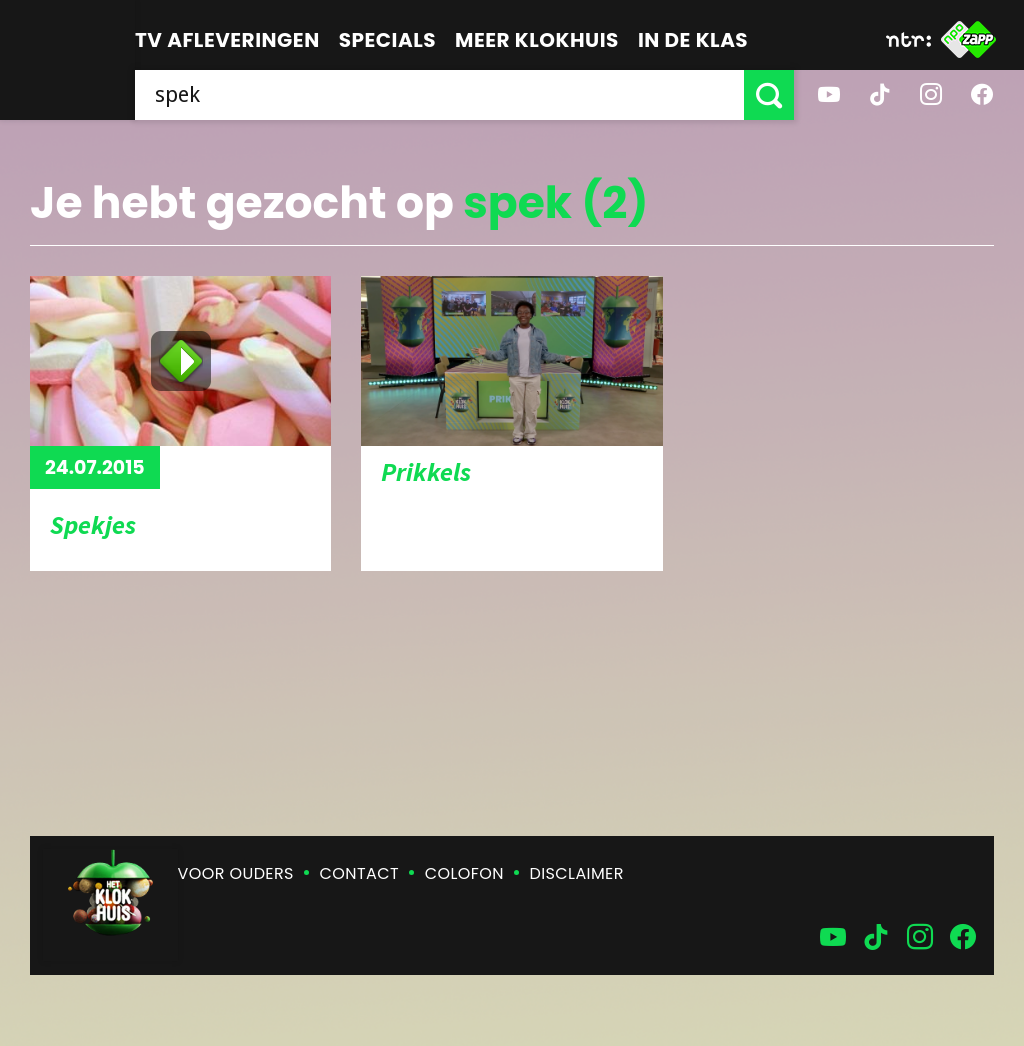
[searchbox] (439, 95)
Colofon (464, 873)
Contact (359, 873)
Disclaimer (577, 873)
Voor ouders (236, 873)
